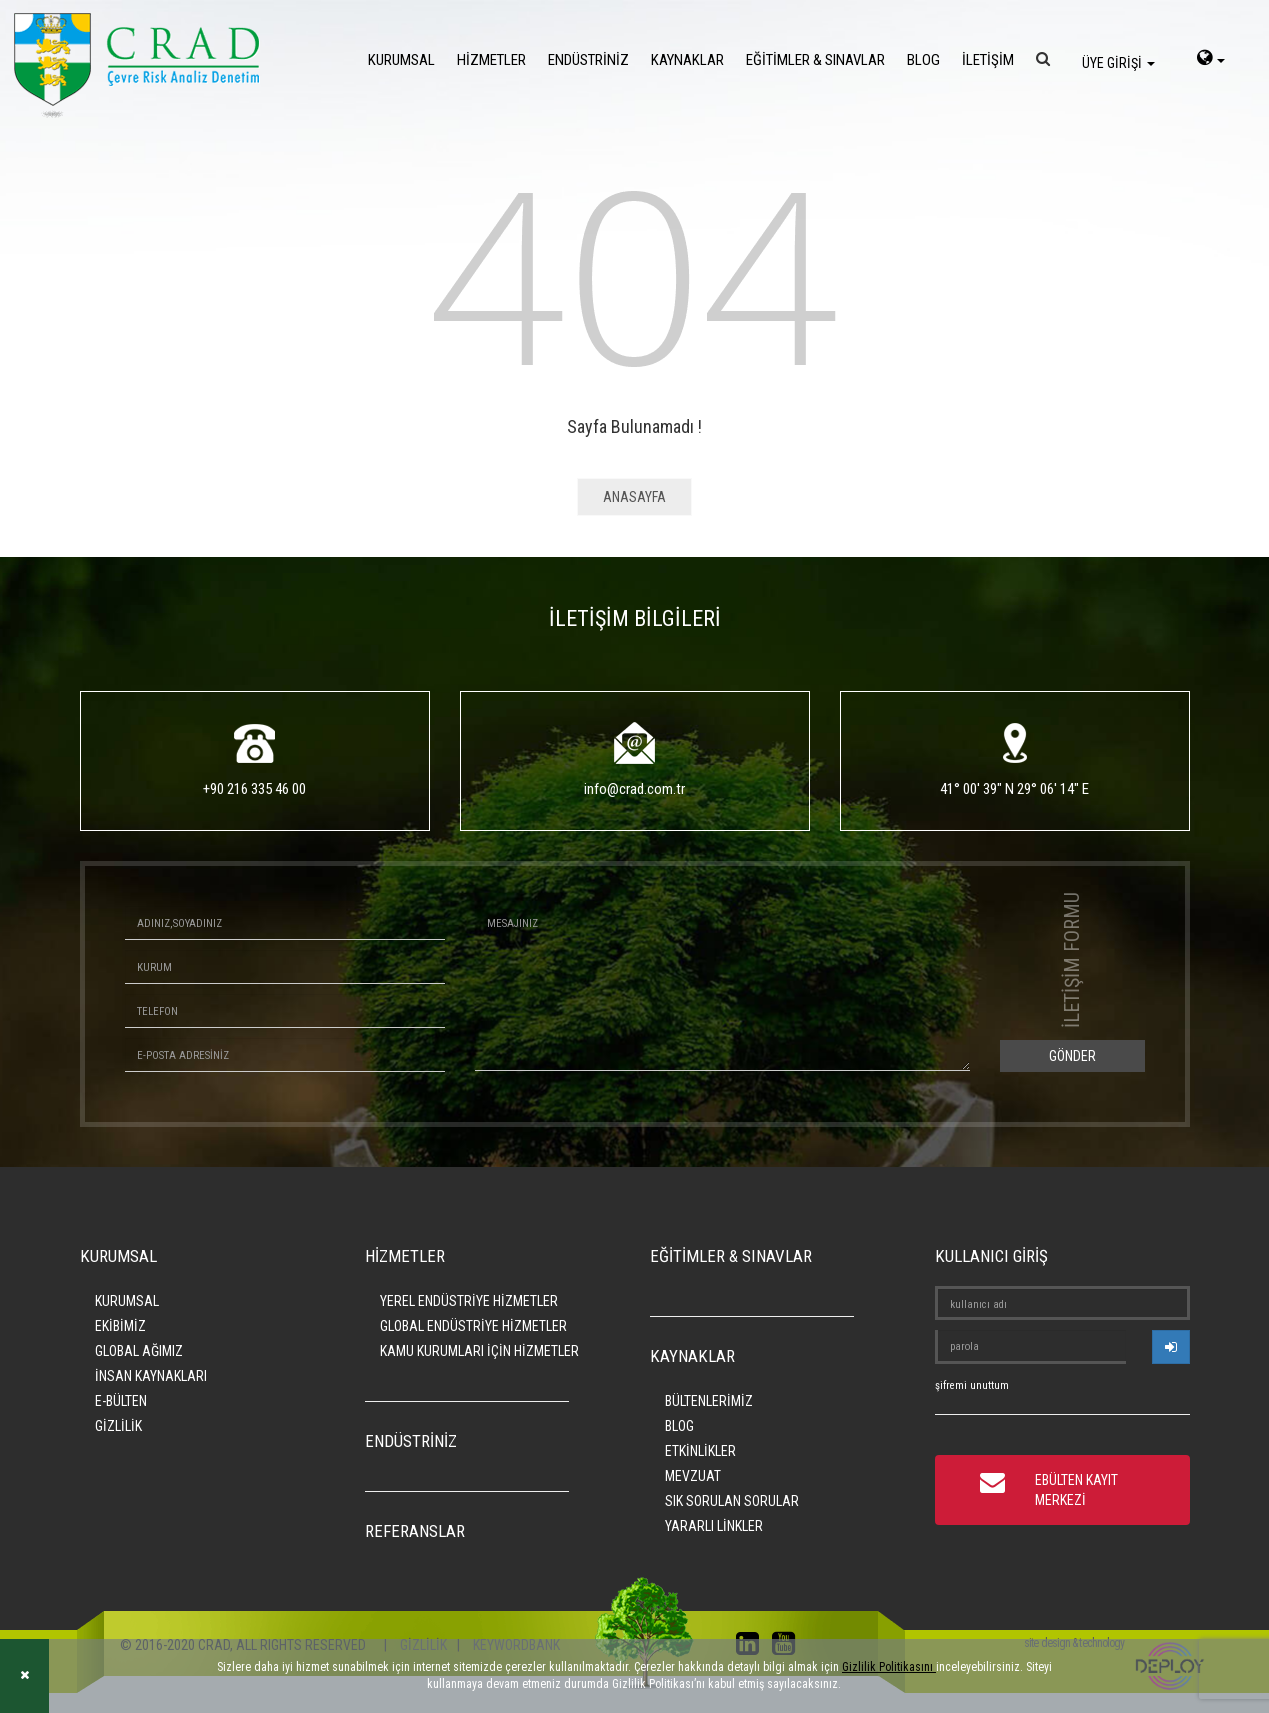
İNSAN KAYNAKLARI (151, 1376)
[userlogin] (1171, 1347)
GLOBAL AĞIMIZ (139, 1351)
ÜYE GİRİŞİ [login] (1118, 63)
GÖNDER (1072, 1056)
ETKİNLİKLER (700, 1451)
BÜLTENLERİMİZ (709, 1401)
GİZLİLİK (118, 1426)
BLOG (923, 60)
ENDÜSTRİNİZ (588, 60)
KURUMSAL (401, 60)
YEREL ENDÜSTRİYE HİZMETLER (469, 1301)
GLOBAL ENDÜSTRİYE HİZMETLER (473, 1326)
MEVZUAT (693, 1476)
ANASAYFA (634, 497)
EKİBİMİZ (120, 1326)
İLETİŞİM (988, 60)
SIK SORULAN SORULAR (732, 1501)
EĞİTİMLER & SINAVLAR (815, 60)
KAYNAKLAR (687, 60)
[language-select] (1211, 60)
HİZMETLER (491, 60)
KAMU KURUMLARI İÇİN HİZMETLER (479, 1351)
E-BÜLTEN (121, 1401)
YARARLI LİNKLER (714, 1526)
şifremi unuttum (972, 1385)
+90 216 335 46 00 (254, 789)
